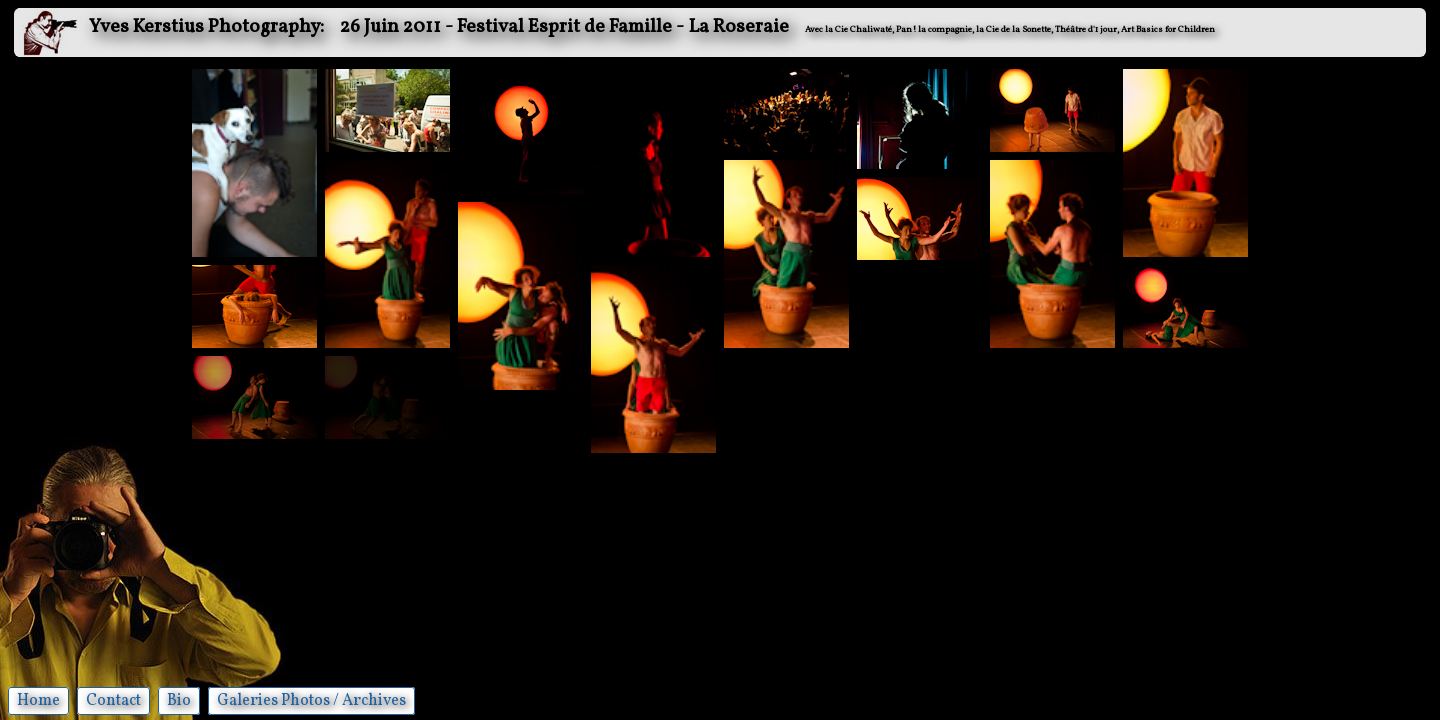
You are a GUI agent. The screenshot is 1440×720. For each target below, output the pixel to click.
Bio (179, 701)
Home (38, 701)
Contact (113, 701)
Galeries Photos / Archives (311, 701)
